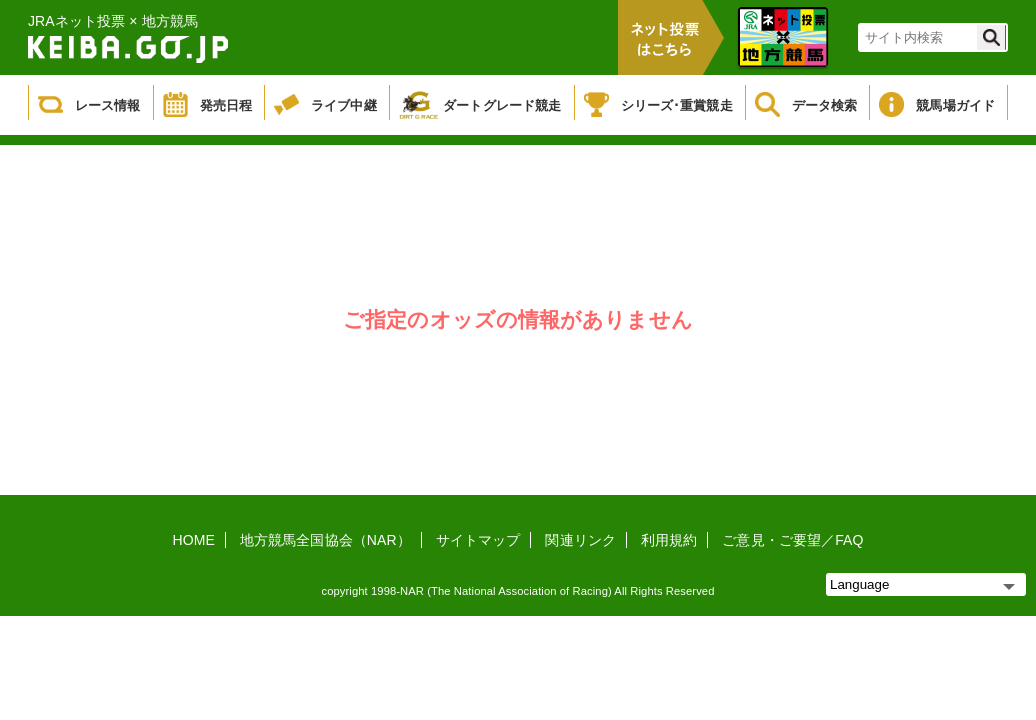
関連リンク (580, 540)
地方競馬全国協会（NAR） (325, 540)
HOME (194, 540)
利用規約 (669, 540)
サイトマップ (478, 540)
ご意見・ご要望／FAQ (792, 540)
